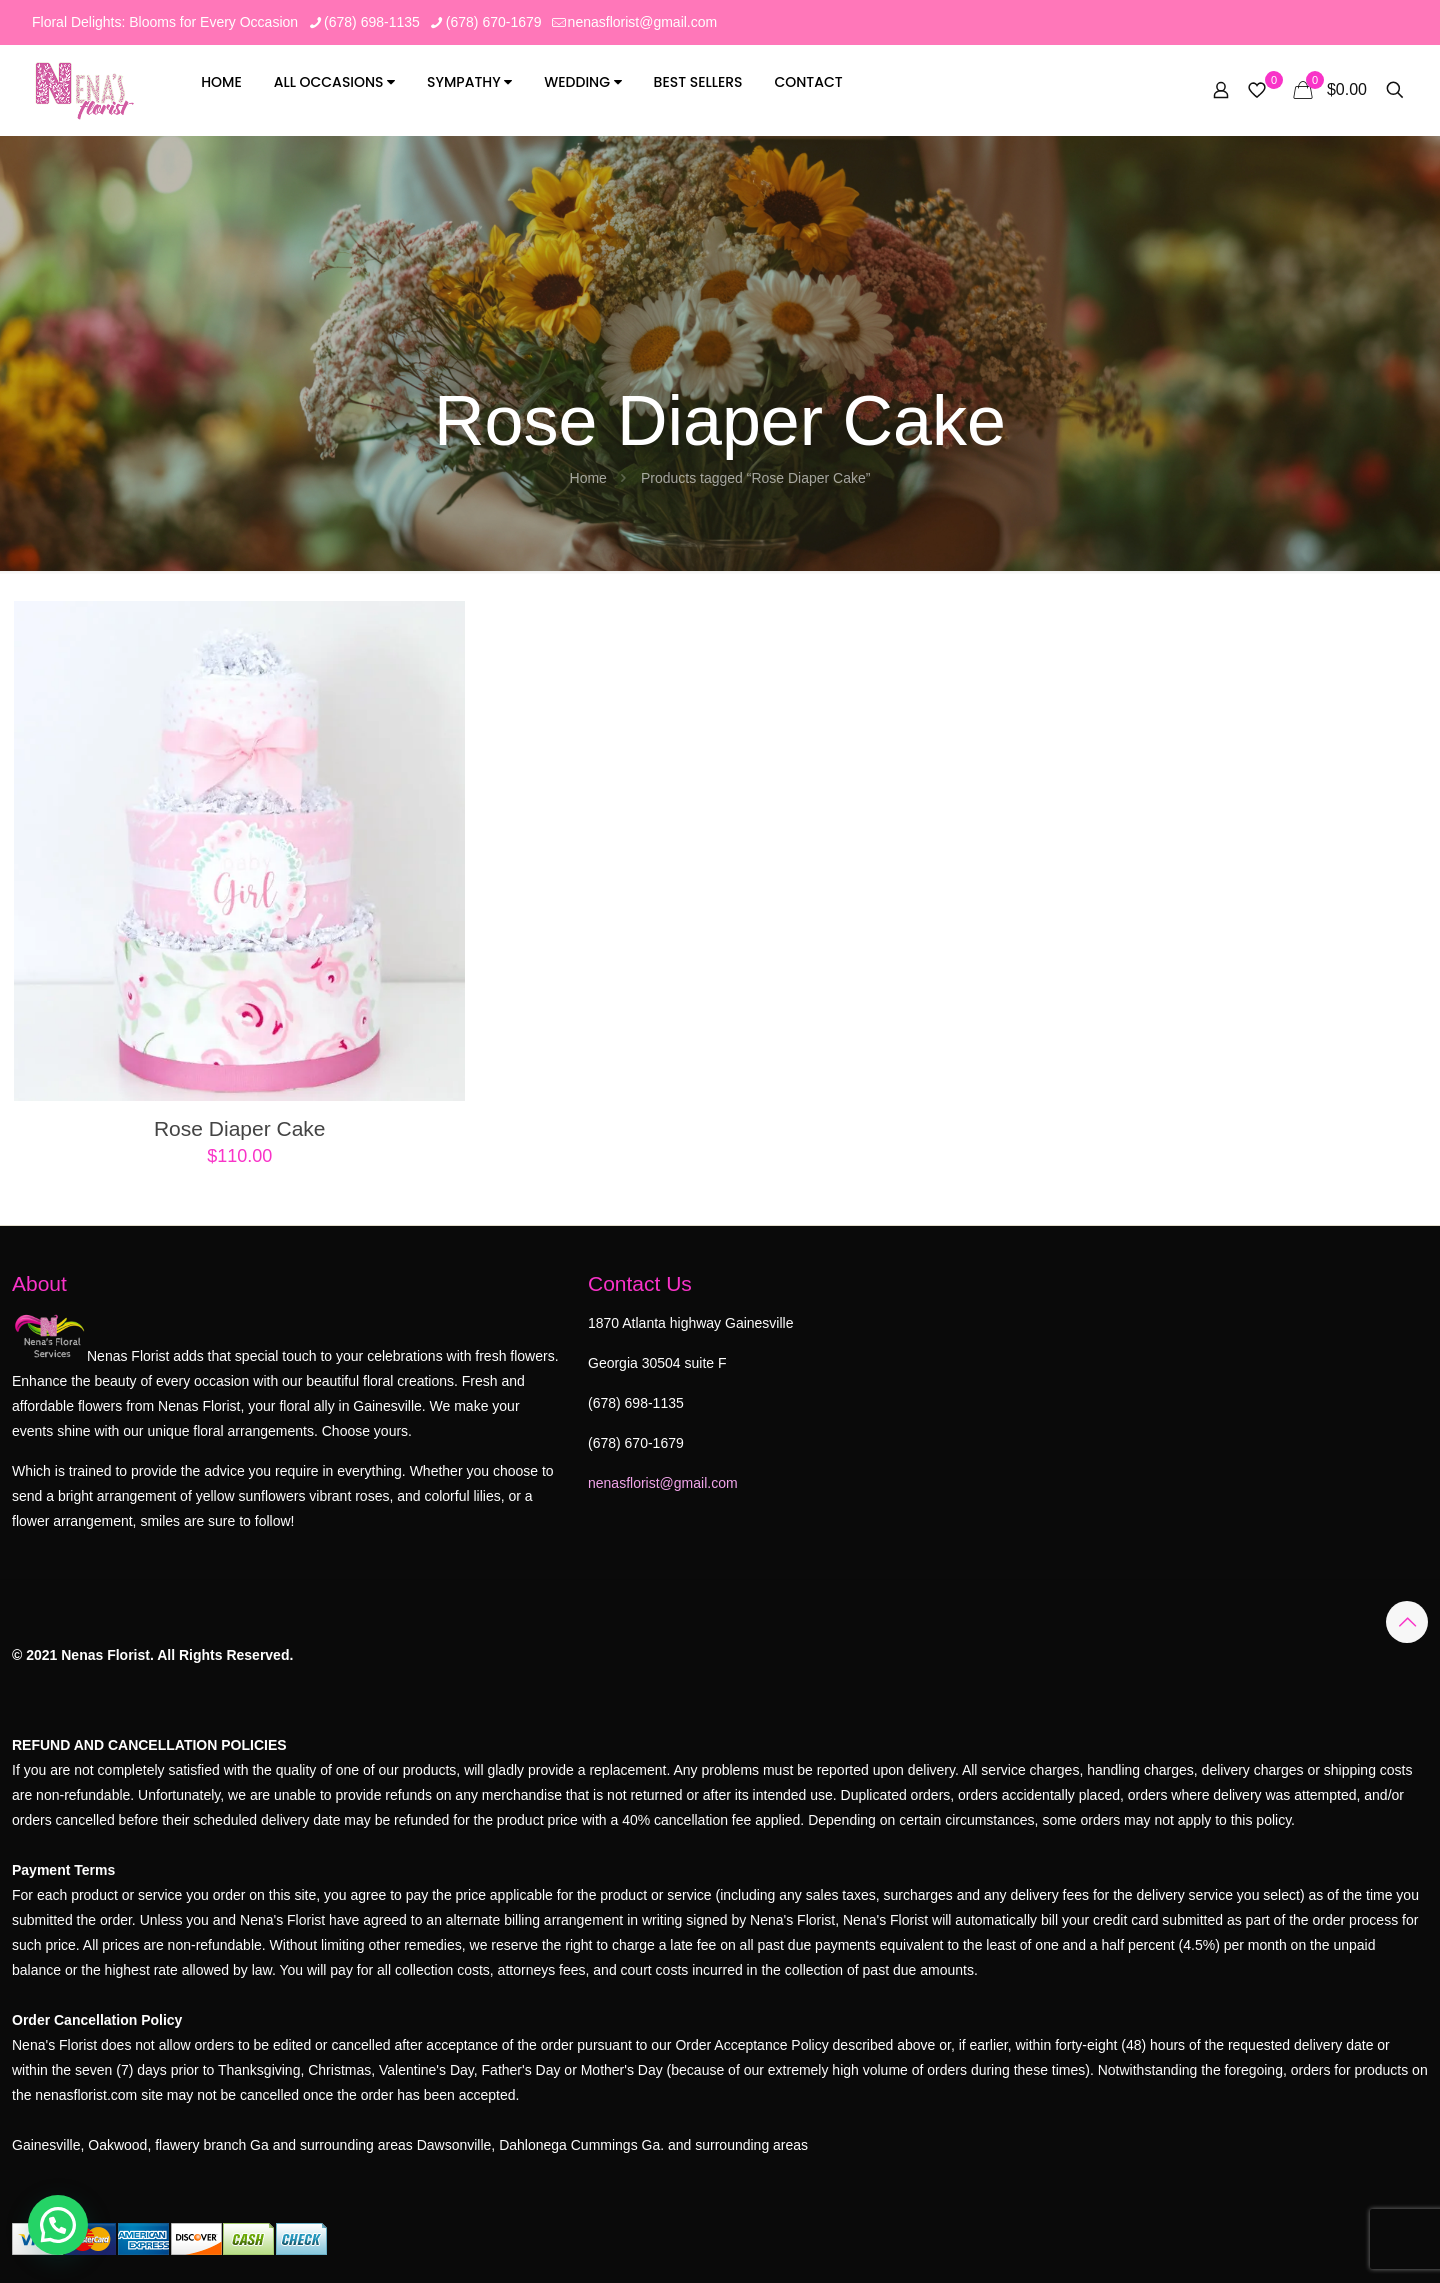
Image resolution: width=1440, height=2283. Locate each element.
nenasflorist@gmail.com (663, 1483)
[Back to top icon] (1407, 1622)
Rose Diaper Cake (240, 1128)
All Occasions (335, 82)
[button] (58, 2225)
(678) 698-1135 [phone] (372, 22)
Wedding (582, 82)
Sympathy (469, 82)
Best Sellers (698, 82)
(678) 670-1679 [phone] (494, 22)
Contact (808, 82)
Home (221, 82)
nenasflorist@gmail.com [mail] (643, 22)
